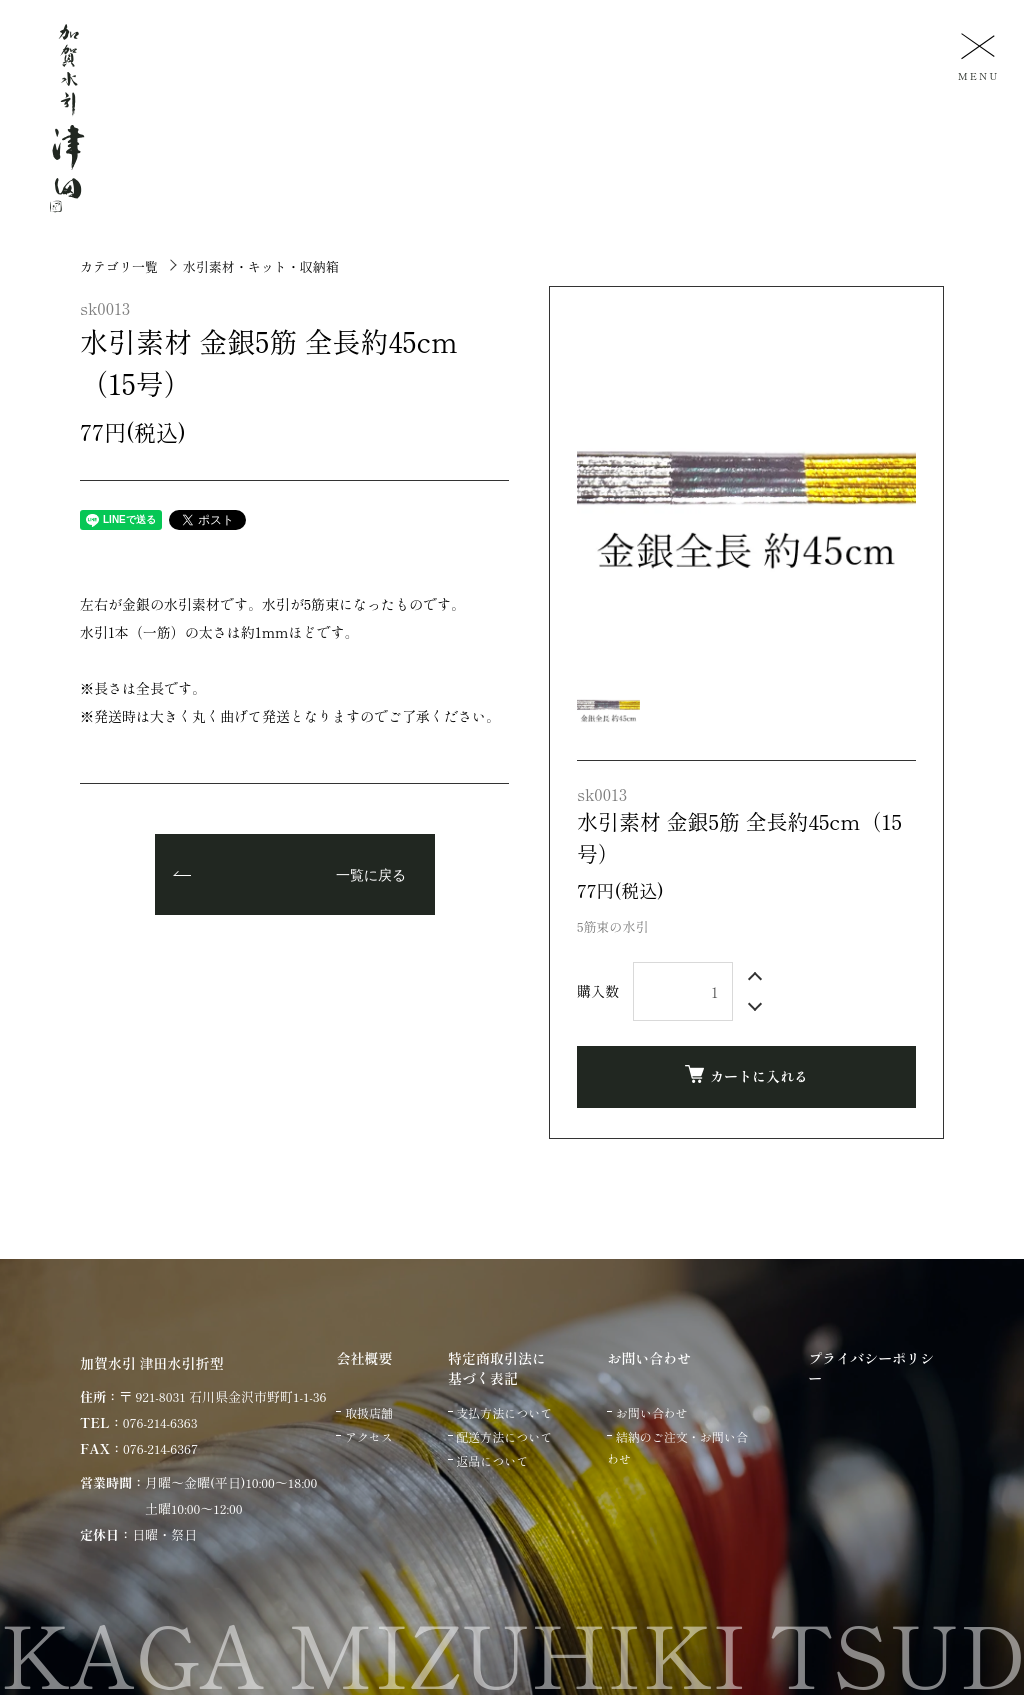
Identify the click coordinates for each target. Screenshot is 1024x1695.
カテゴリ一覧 (119, 266)
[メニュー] (976, 55)
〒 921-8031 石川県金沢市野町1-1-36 (222, 1396)
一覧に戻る (371, 876)
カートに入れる (746, 1075)
